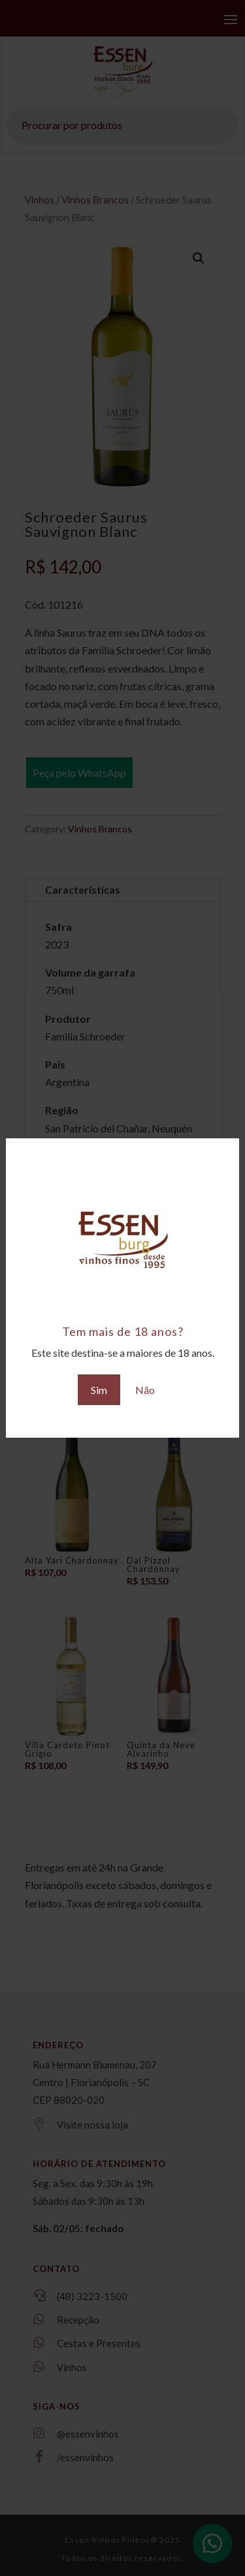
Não (145, 1390)
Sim (99, 1390)
